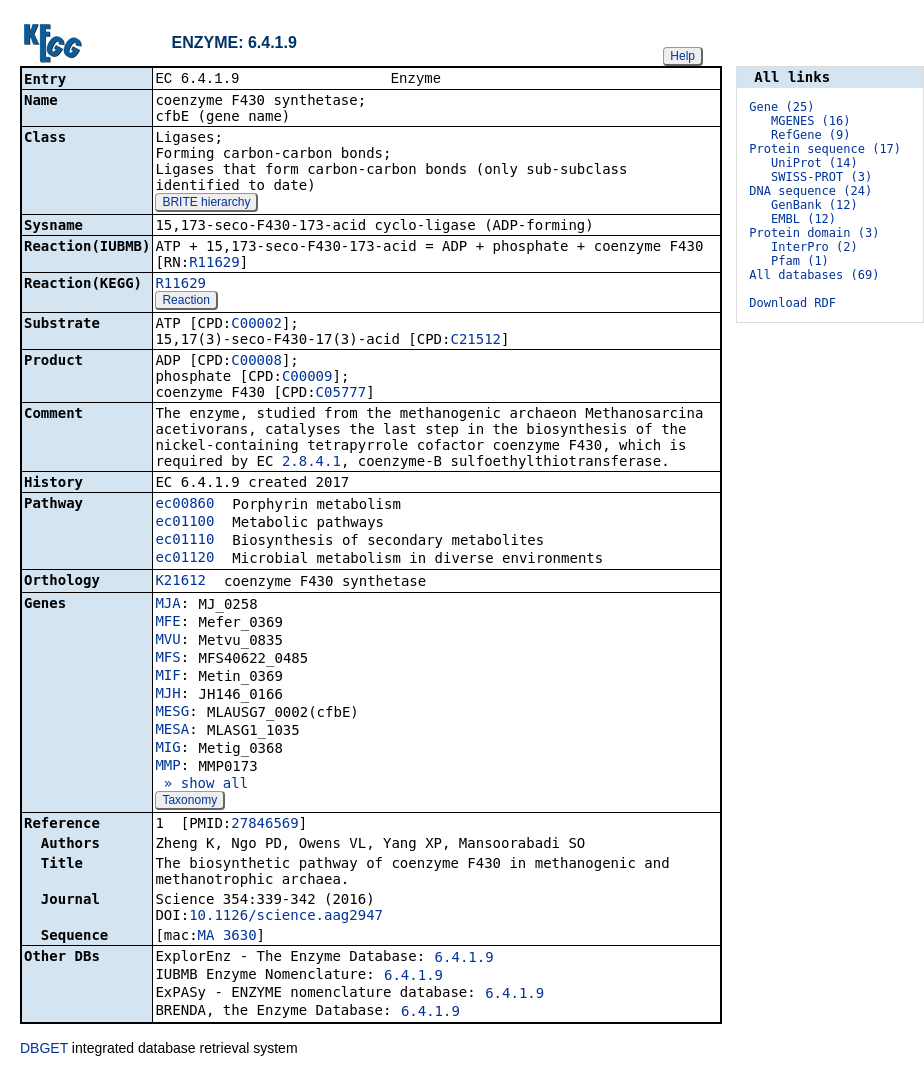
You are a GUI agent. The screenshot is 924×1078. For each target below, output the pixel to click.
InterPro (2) (814, 247)
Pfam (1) (800, 261)
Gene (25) (781, 107)
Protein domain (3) (814, 233)
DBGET (44, 1050)
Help (682, 56)
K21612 (180, 582)
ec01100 (184, 523)
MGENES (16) (810, 121)
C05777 (341, 394)
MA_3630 (227, 937)
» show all (201, 785)
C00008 (256, 362)
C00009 (307, 378)
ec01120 (184, 559)
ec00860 (184, 505)
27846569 (264, 825)
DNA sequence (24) (810, 191)
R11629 (214, 264)
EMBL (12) (803, 219)
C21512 (475, 341)
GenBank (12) (814, 205)
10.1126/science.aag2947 (286, 917)
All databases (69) (814, 275)
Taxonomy (189, 802)
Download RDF (792, 303)
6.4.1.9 (464, 959)
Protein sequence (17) (825, 149)
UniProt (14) (814, 163)
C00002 (256, 325)
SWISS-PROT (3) (821, 177)
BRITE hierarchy (206, 204)
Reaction (185, 302)
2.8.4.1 (311, 463)
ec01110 (184, 541)
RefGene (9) (810, 135)
